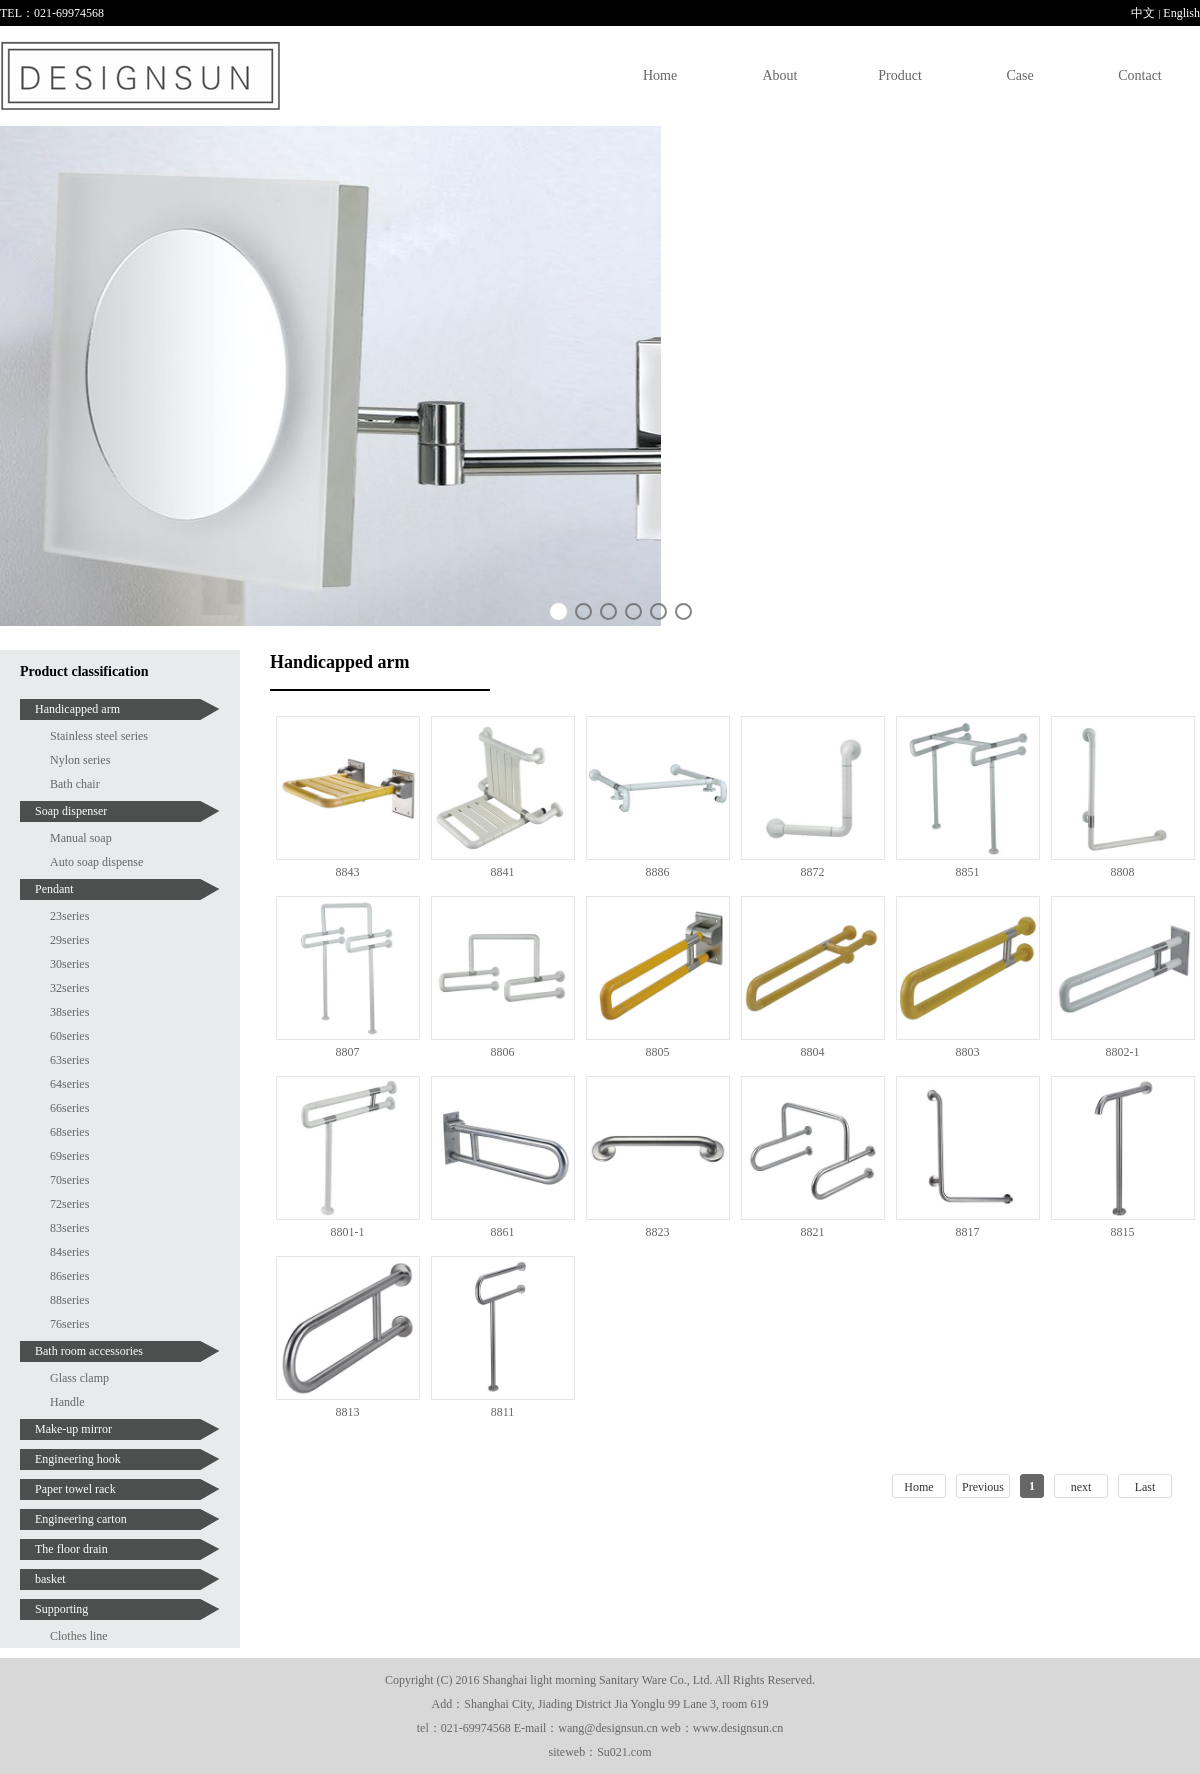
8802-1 (1123, 1052)
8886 (658, 872)
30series (69, 964)
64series (69, 1084)
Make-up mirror (73, 1429)
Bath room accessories (89, 1351)
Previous (983, 1487)
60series (69, 1036)
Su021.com (624, 1752)
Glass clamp (79, 1378)
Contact (1140, 75)
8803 (968, 1052)
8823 (658, 1232)
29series (69, 940)
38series (69, 1012)
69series (69, 1156)
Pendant (54, 889)
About (780, 75)
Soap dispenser (71, 811)
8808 (1123, 872)
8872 (813, 872)
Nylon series (80, 760)
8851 (968, 872)
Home (660, 75)
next (1081, 1487)
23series (69, 916)
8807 (348, 1052)
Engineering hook (78, 1459)
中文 (1143, 13)
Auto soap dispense (96, 862)
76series (69, 1324)
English (1181, 13)
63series (69, 1060)
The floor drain (71, 1549)
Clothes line (79, 1636)
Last (1145, 1487)
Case (1019, 75)
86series (69, 1276)
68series (69, 1132)
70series (69, 1180)
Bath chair (75, 784)
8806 (503, 1052)
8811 (503, 1412)
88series (69, 1300)
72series (69, 1204)
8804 (813, 1052)
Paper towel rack (75, 1489)
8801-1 (348, 1232)
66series (69, 1108)
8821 (813, 1232)
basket (50, 1579)
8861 (503, 1232)
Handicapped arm (77, 709)
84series (69, 1252)
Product (900, 75)
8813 (348, 1412)
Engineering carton (81, 1519)
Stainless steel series (99, 736)
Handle (67, 1402)
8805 (658, 1052)
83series (69, 1228)
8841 (503, 872)
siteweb (567, 1752)
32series (69, 988)
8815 (1123, 1232)
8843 (348, 872)
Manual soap (81, 838)
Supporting (61, 1609)
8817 (968, 1232)
